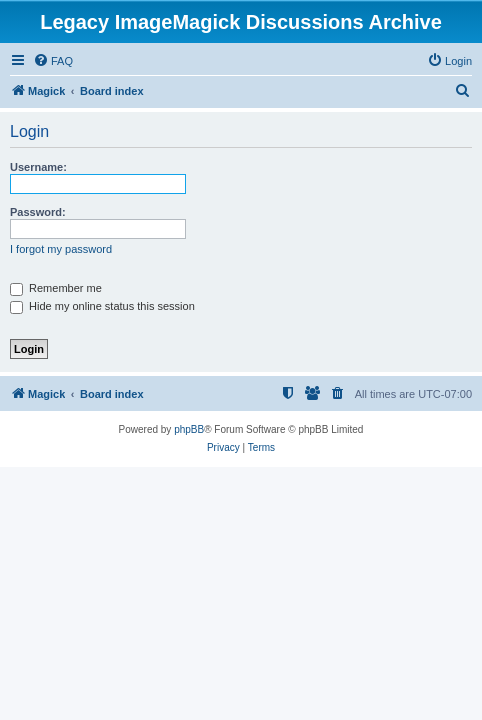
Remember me (56, 288)
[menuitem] (53, 61)
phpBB (189, 429)
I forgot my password (61, 249)
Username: (38, 167)
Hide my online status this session (102, 306)
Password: (38, 212)
